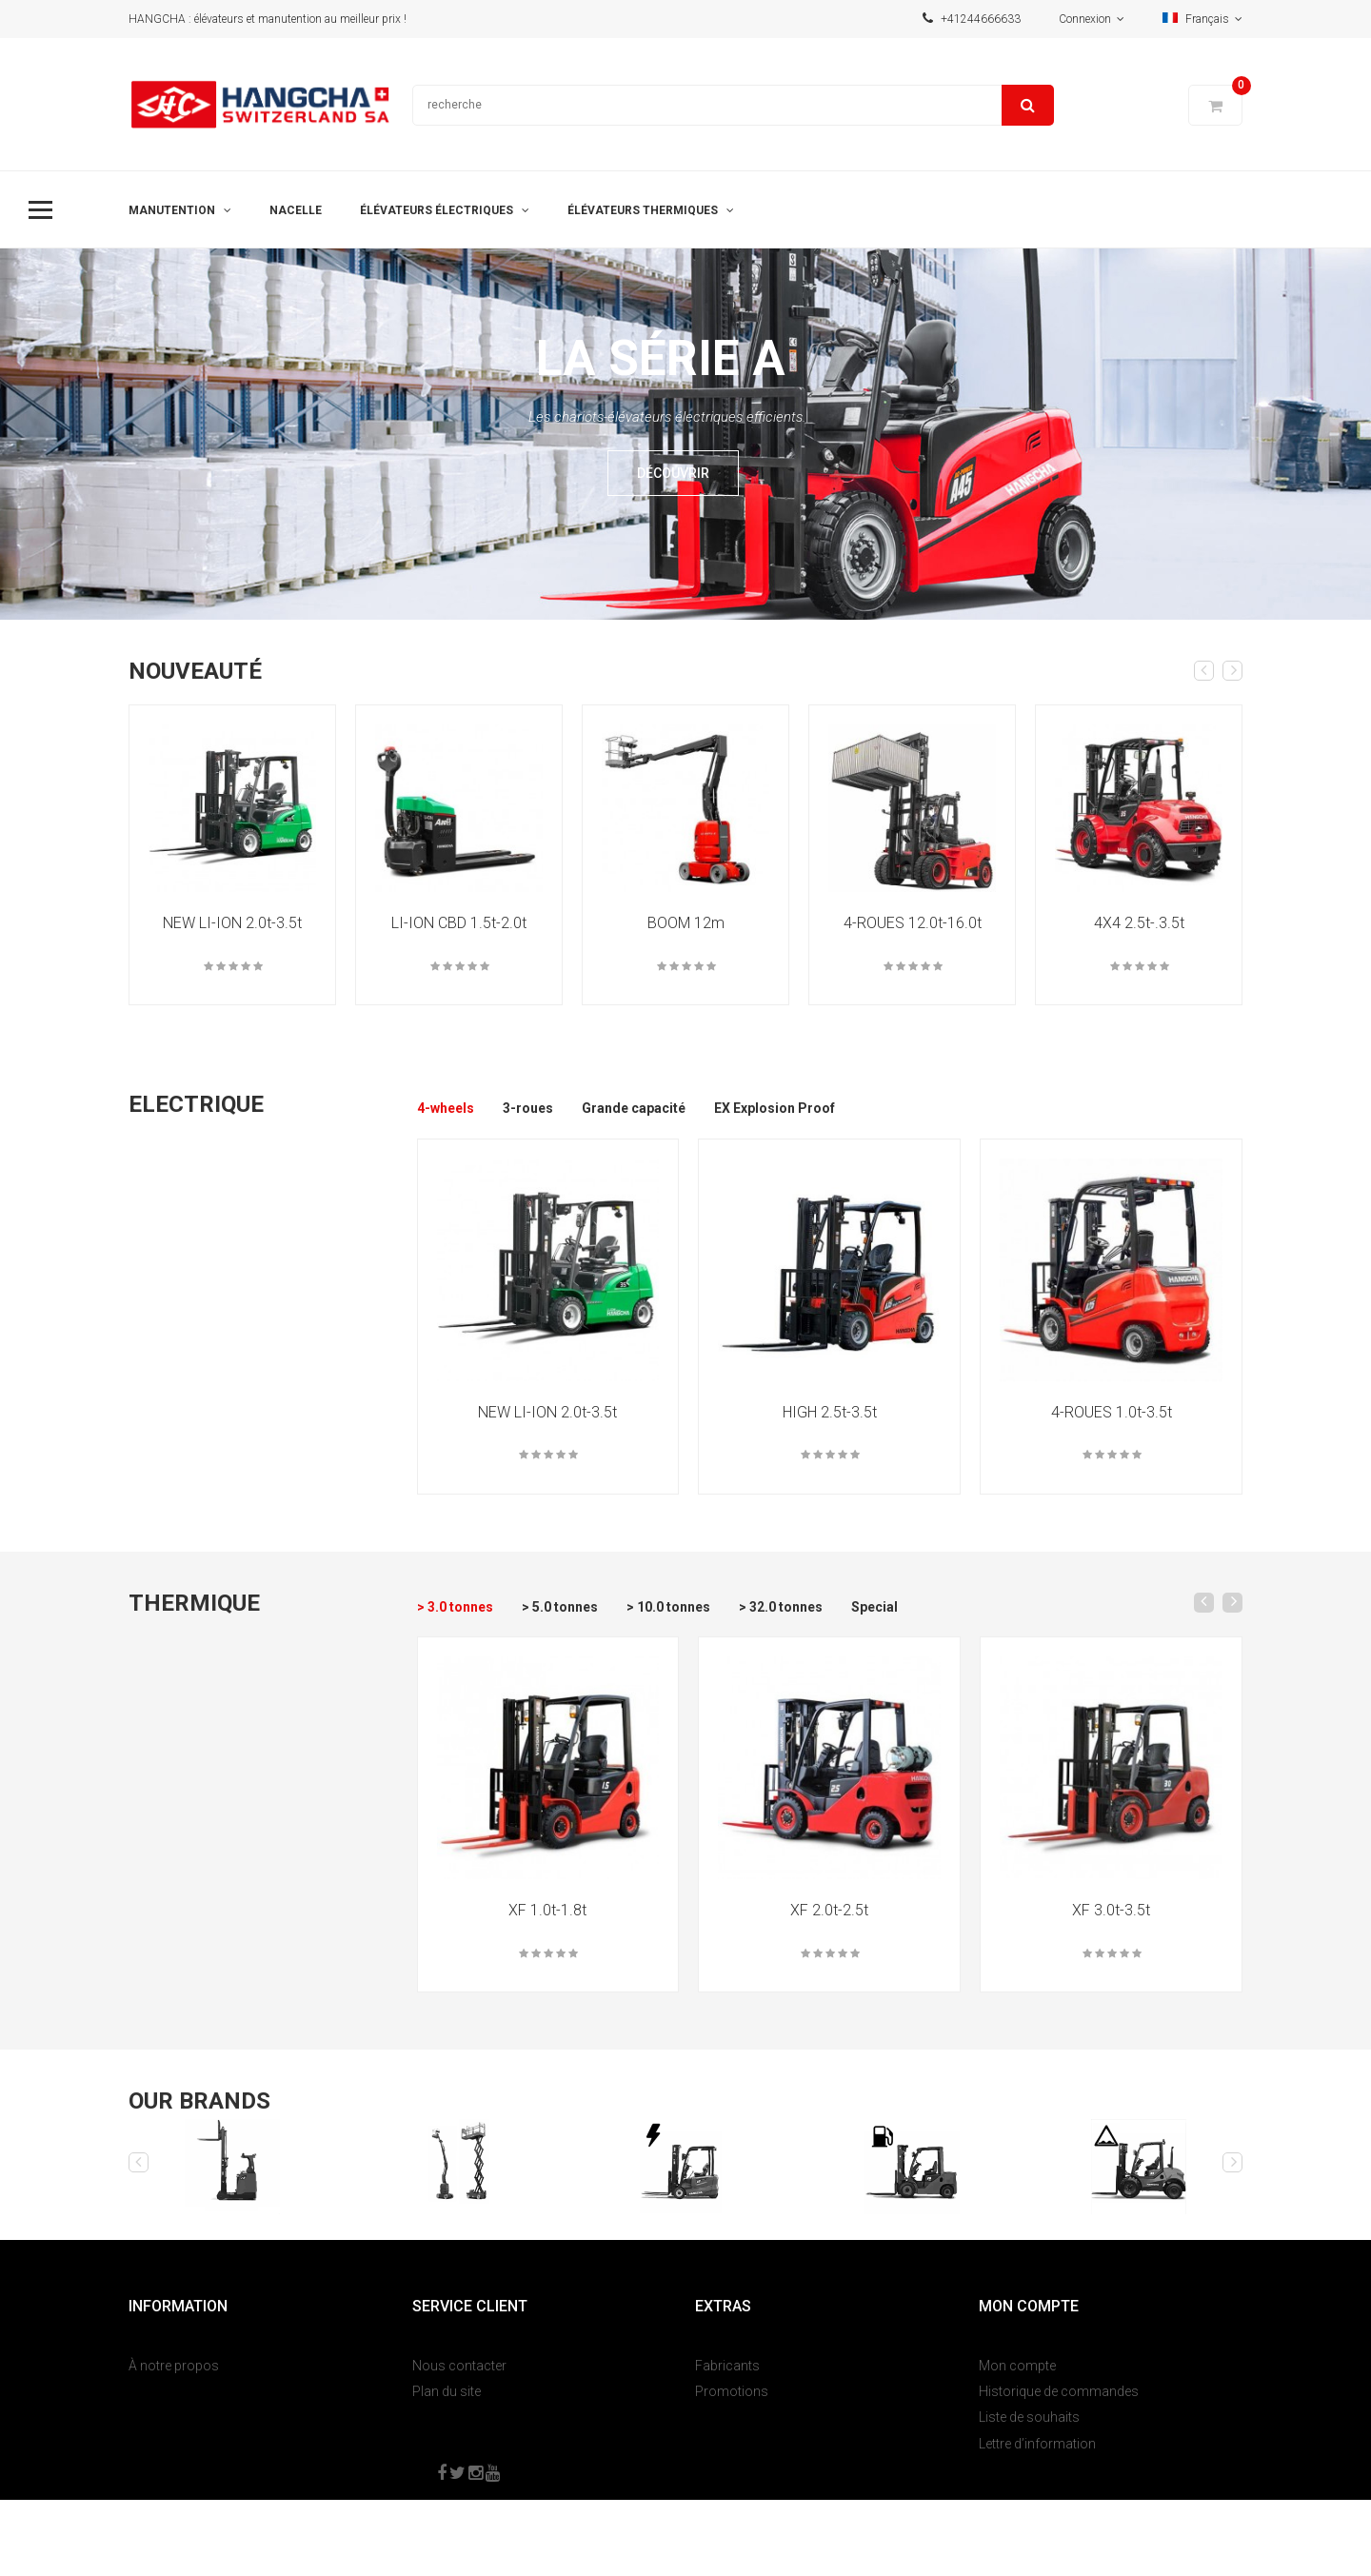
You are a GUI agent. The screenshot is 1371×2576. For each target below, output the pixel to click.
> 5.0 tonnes (560, 1607)
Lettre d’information (1037, 2443)
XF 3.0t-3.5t (1111, 1910)
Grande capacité (634, 1108)
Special (874, 1607)
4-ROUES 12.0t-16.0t (913, 923)
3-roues (528, 1108)
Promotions (731, 2391)
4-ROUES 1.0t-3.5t (1111, 1412)
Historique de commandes (1059, 2391)
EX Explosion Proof (774, 1108)
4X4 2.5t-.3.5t (1139, 923)
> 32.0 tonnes (781, 1607)
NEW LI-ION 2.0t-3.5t (232, 923)
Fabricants (727, 2365)
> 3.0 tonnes (455, 1607)
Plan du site (446, 2391)
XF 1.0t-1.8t (547, 1910)
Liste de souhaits (1029, 2417)
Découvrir (673, 473)
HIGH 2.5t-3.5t (830, 1412)
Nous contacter (459, 2365)
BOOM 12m (686, 923)
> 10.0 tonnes (668, 1607)
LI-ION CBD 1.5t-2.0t (459, 923)
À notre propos (174, 2365)
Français (1202, 19)
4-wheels (445, 1108)
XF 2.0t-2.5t (829, 1910)
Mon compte (1017, 2365)
